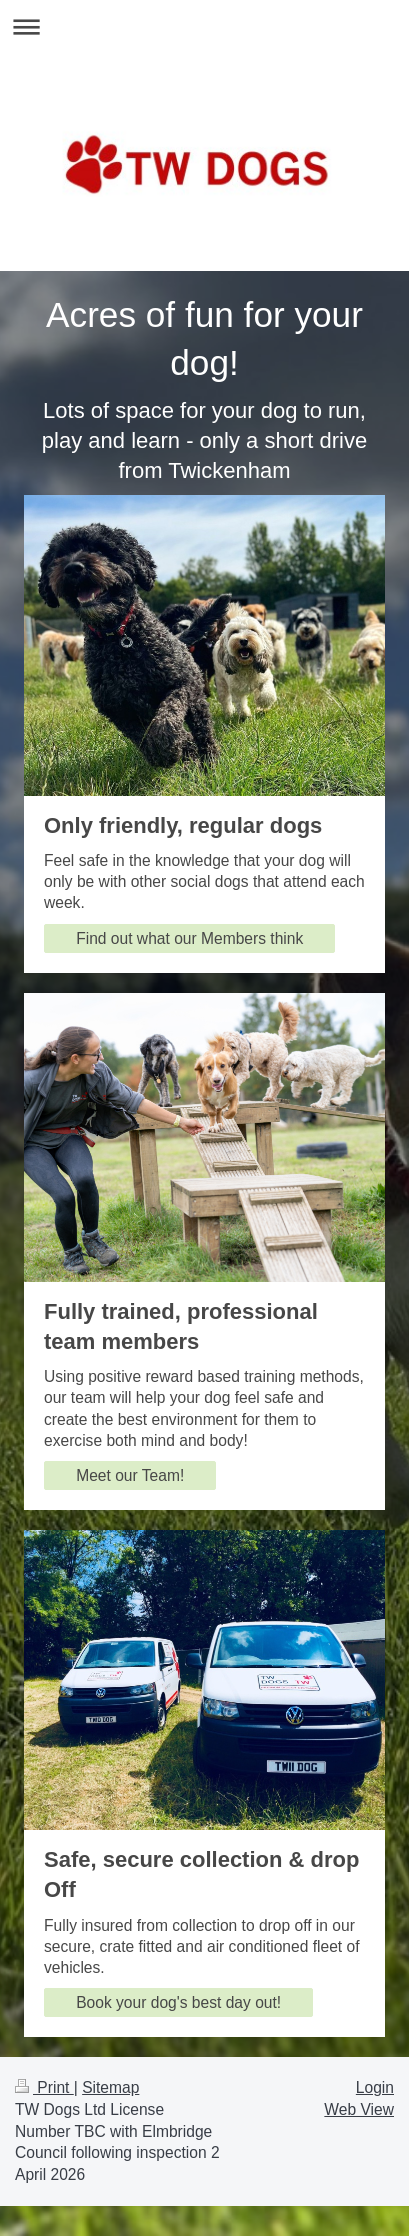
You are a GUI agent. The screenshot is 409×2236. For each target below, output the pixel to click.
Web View (359, 2109)
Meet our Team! (130, 1475)
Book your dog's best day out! (178, 2002)
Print (44, 2087)
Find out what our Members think (189, 938)
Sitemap (110, 2087)
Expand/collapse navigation (204, 26)
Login (375, 2087)
